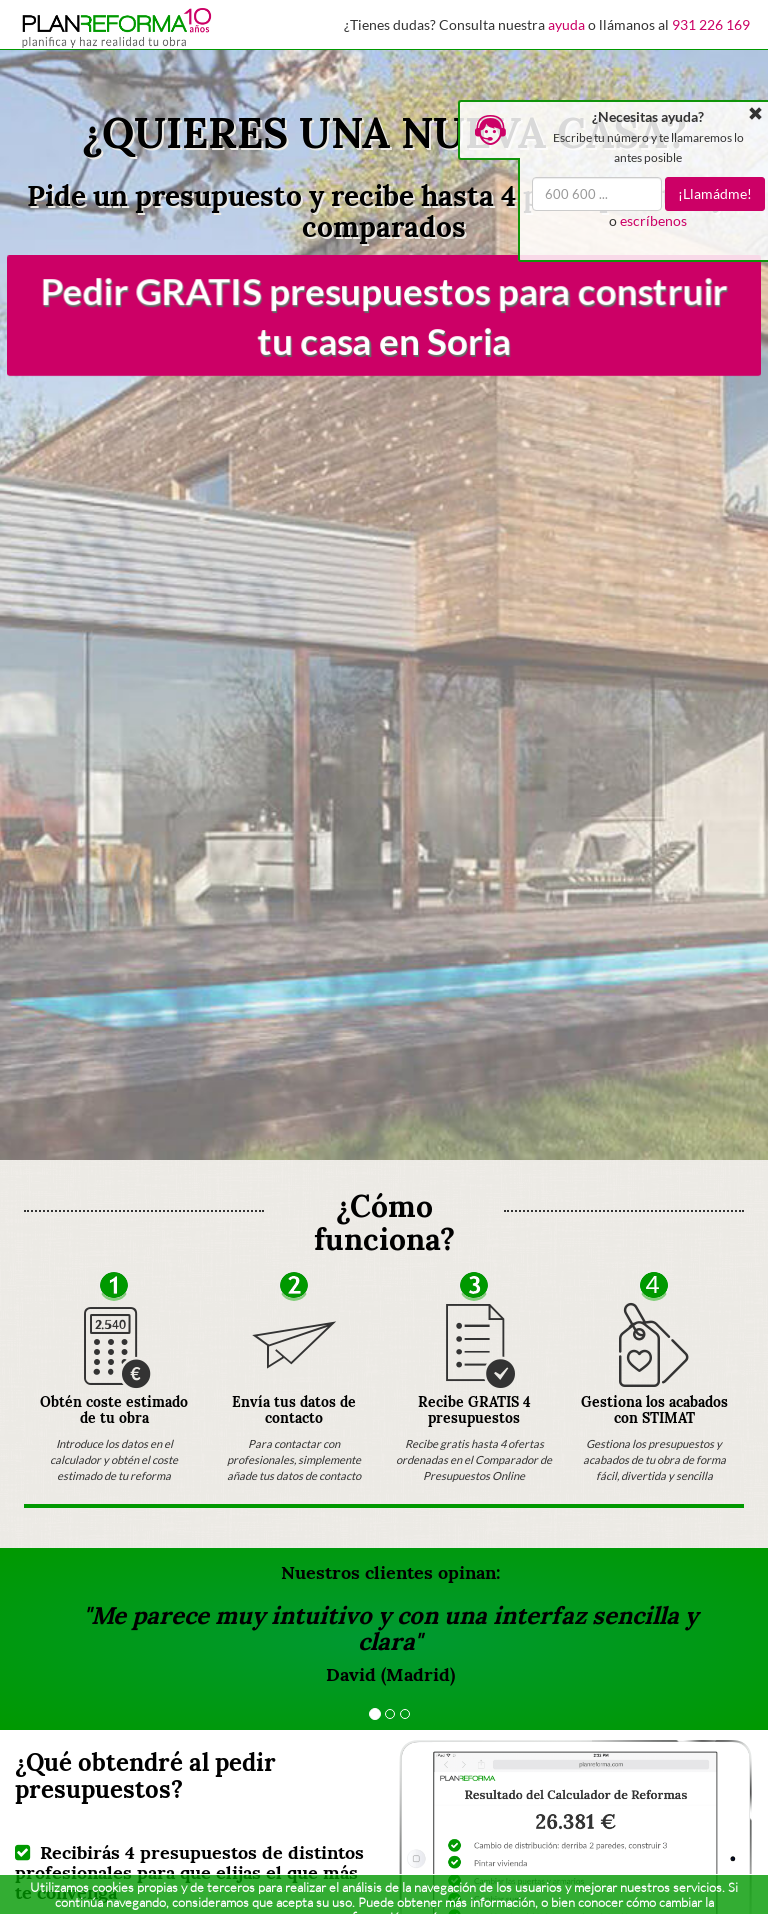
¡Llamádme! (715, 193)
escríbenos (653, 220)
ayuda (566, 24)
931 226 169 (711, 24)
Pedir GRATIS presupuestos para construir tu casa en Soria (384, 315)
